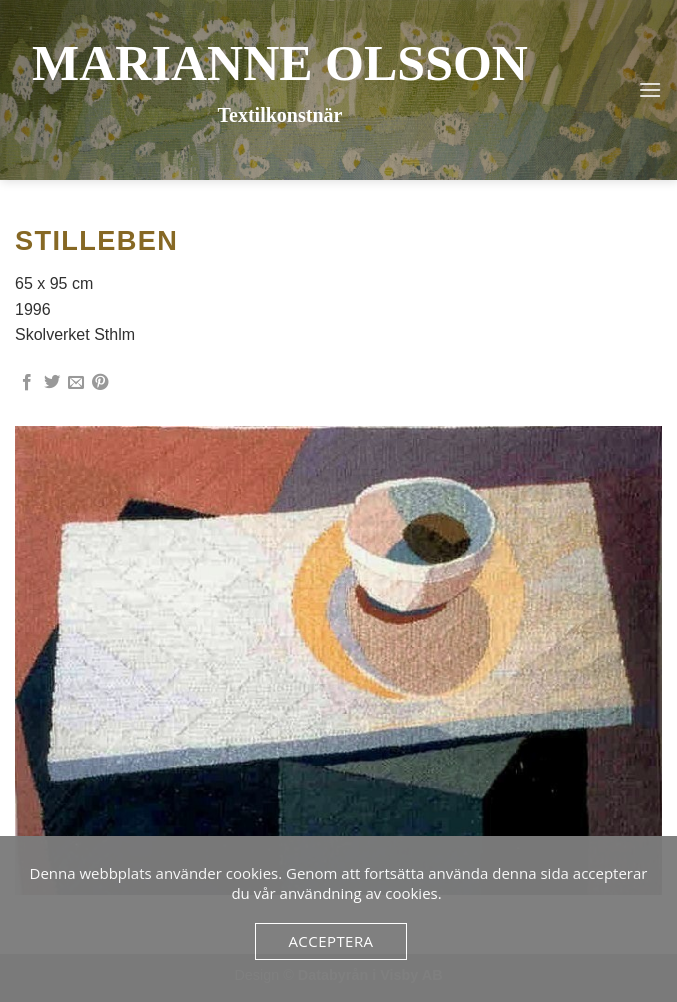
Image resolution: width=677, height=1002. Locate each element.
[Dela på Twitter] (52, 383)
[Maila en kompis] (76, 383)
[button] (650, 89)
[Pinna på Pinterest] (100, 383)
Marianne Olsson (280, 63)
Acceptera (330, 941)
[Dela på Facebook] (27, 383)
